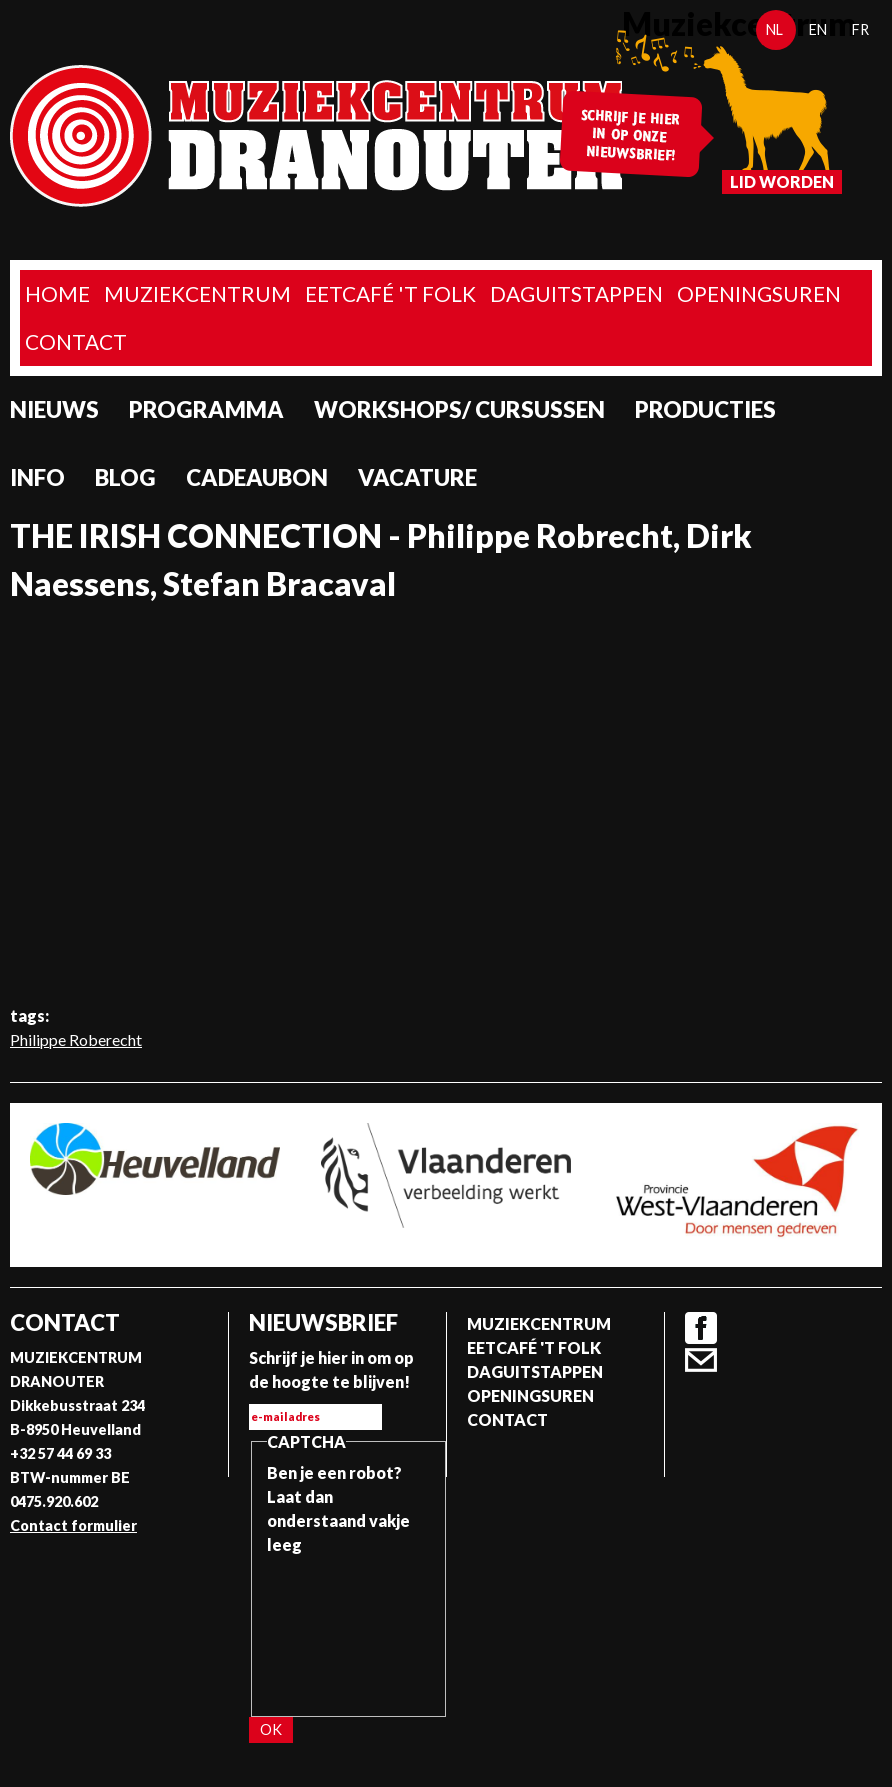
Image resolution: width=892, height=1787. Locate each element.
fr (860, 29)
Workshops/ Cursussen (459, 409)
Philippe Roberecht (76, 1039)
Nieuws (54, 409)
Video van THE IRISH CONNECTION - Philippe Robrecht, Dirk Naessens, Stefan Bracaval (446, 803)
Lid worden (782, 181)
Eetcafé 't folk (390, 293)
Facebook (701, 1328)
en (818, 29)
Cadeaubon (257, 477)
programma (206, 409)
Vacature (417, 477)
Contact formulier (73, 1525)
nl (774, 29)
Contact (76, 341)
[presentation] (349, 1629)
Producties (705, 409)
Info (37, 477)
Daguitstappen (576, 293)
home (57, 293)
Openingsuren (759, 293)
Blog (125, 477)
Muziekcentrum (197, 293)
